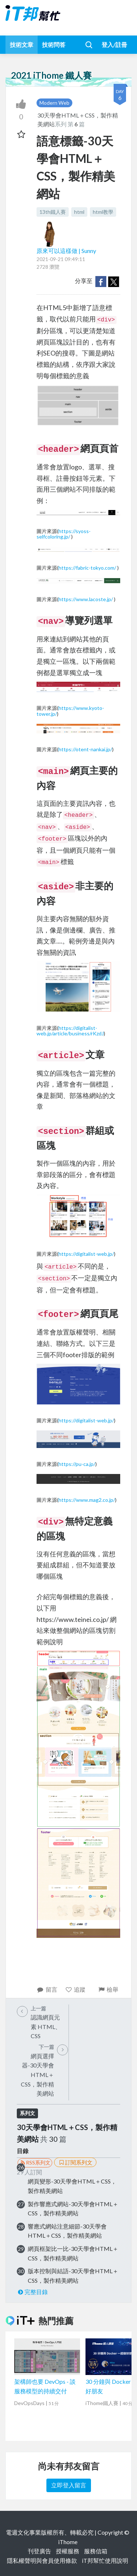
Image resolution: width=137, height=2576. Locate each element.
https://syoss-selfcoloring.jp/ (64, 534)
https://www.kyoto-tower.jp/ (70, 710)
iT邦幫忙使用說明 (105, 2560)
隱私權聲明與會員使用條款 (42, 2560)
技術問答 (53, 44)
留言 (47, 1989)
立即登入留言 (68, 2485)
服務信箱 (95, 2550)
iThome (67, 2541)
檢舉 (108, 1989)
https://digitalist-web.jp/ (86, 1254)
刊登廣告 (39, 2550)
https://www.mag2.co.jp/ (86, 1500)
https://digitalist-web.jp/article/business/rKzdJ (70, 1030)
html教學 (103, 212)
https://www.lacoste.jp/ (85, 599)
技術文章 (21, 44)
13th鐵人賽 (52, 212)
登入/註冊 (114, 44)
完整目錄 (32, 2291)
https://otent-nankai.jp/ (85, 749)
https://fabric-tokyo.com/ (87, 568)
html (79, 212)
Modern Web (54, 103)
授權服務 (67, 2550)
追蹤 (75, 1989)
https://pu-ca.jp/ (76, 1464)
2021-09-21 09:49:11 (61, 259)
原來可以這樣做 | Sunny (66, 250)
